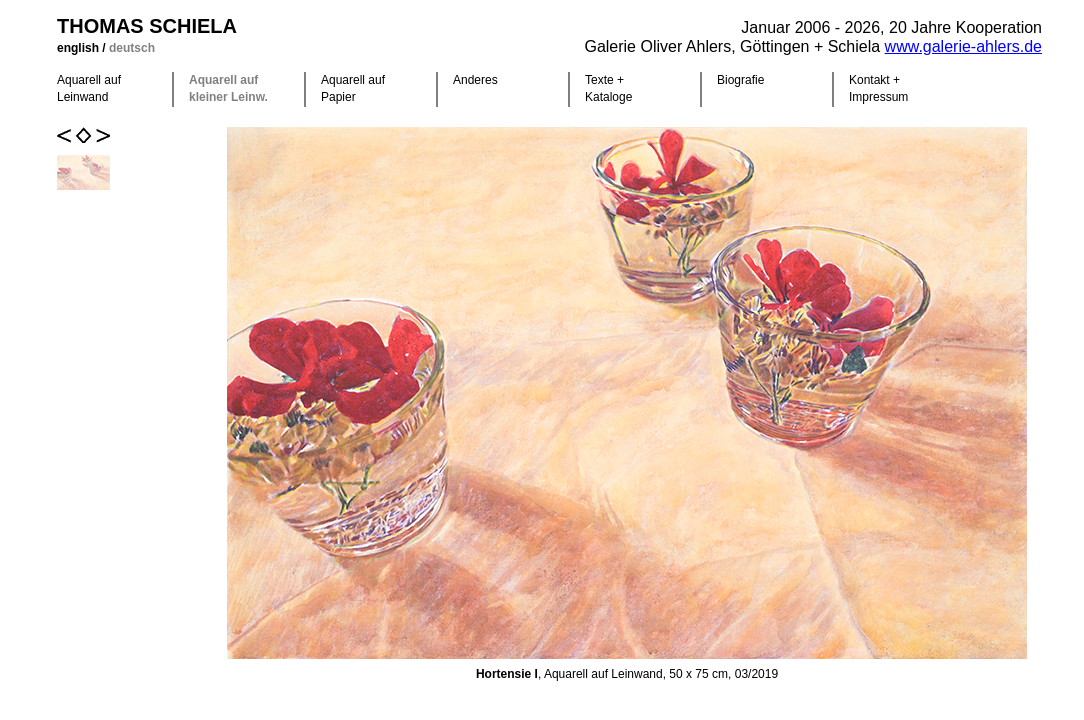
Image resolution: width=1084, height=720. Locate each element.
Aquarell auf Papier (353, 88)
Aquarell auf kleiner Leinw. (228, 88)
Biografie (740, 80)
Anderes (475, 80)
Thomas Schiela (147, 26)
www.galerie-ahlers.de (963, 46)
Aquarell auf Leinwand (89, 88)
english (79, 48)
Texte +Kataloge (608, 88)
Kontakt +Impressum (878, 88)
